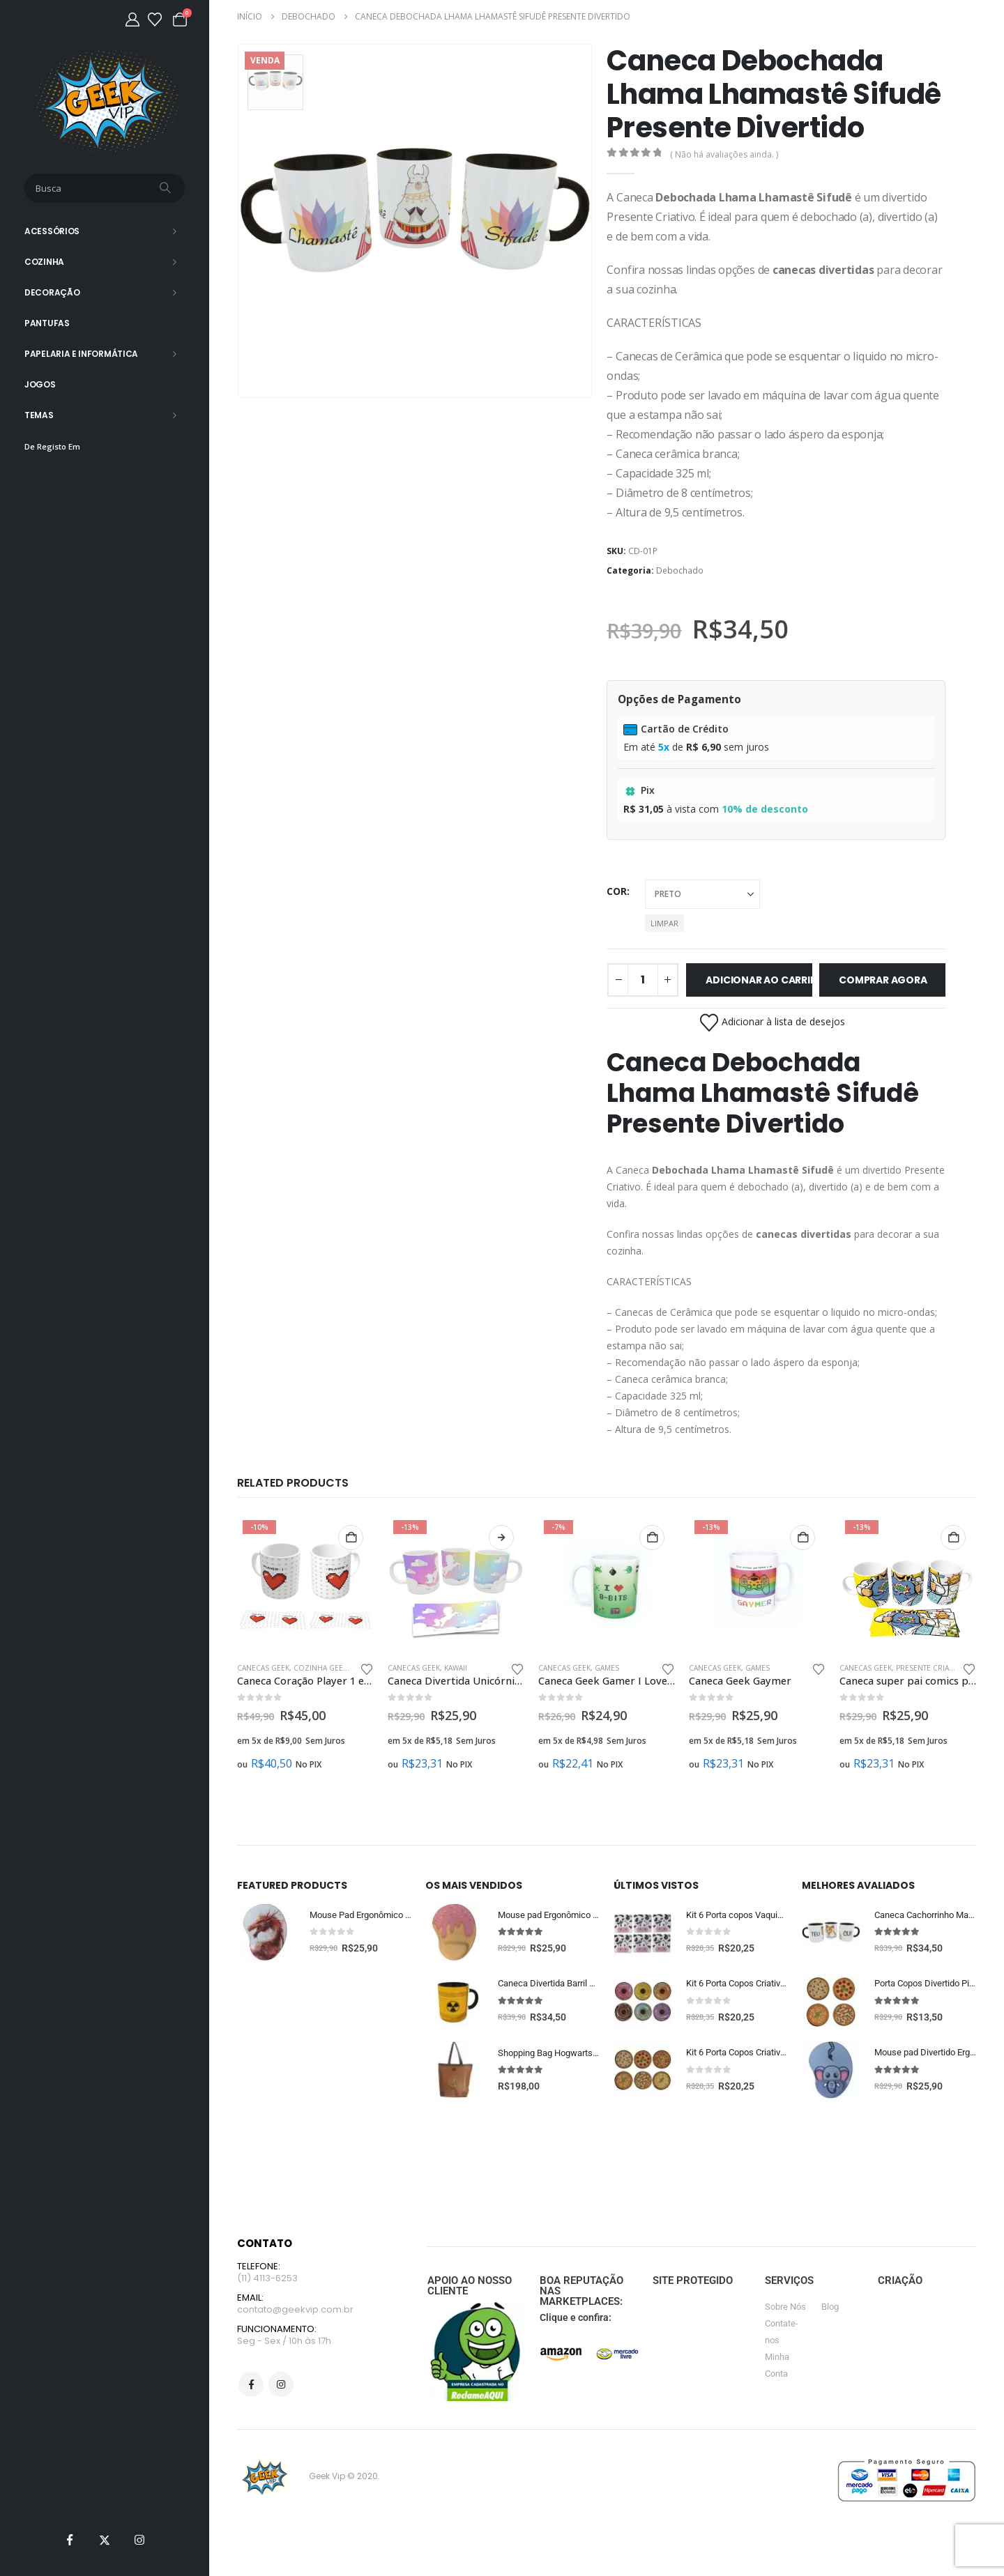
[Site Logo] (104, 101)
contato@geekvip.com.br (295, 2313)
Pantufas (47, 323)
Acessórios (51, 231)
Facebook (251, 2389)
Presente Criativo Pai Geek (947, 1668)
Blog (830, 2308)
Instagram (281, 2389)
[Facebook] (69, 2539)
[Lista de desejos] (154, 19)
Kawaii (455, 1668)
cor (617, 891)
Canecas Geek (263, 1668)
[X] (104, 2539)
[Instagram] (139, 2539)
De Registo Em (52, 446)
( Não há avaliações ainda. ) (724, 154)
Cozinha (44, 262)
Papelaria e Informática (81, 354)
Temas (39, 415)
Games (607, 1668)
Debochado (679, 570)
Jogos (40, 384)
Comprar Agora (883, 980)
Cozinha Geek (320, 1668)
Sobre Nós (785, 2308)
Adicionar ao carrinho (759, 980)
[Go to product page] (305, 1583)
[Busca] (167, 188)
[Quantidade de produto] (643, 980)
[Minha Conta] (132, 19)
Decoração (51, 292)
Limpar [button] (664, 923)
